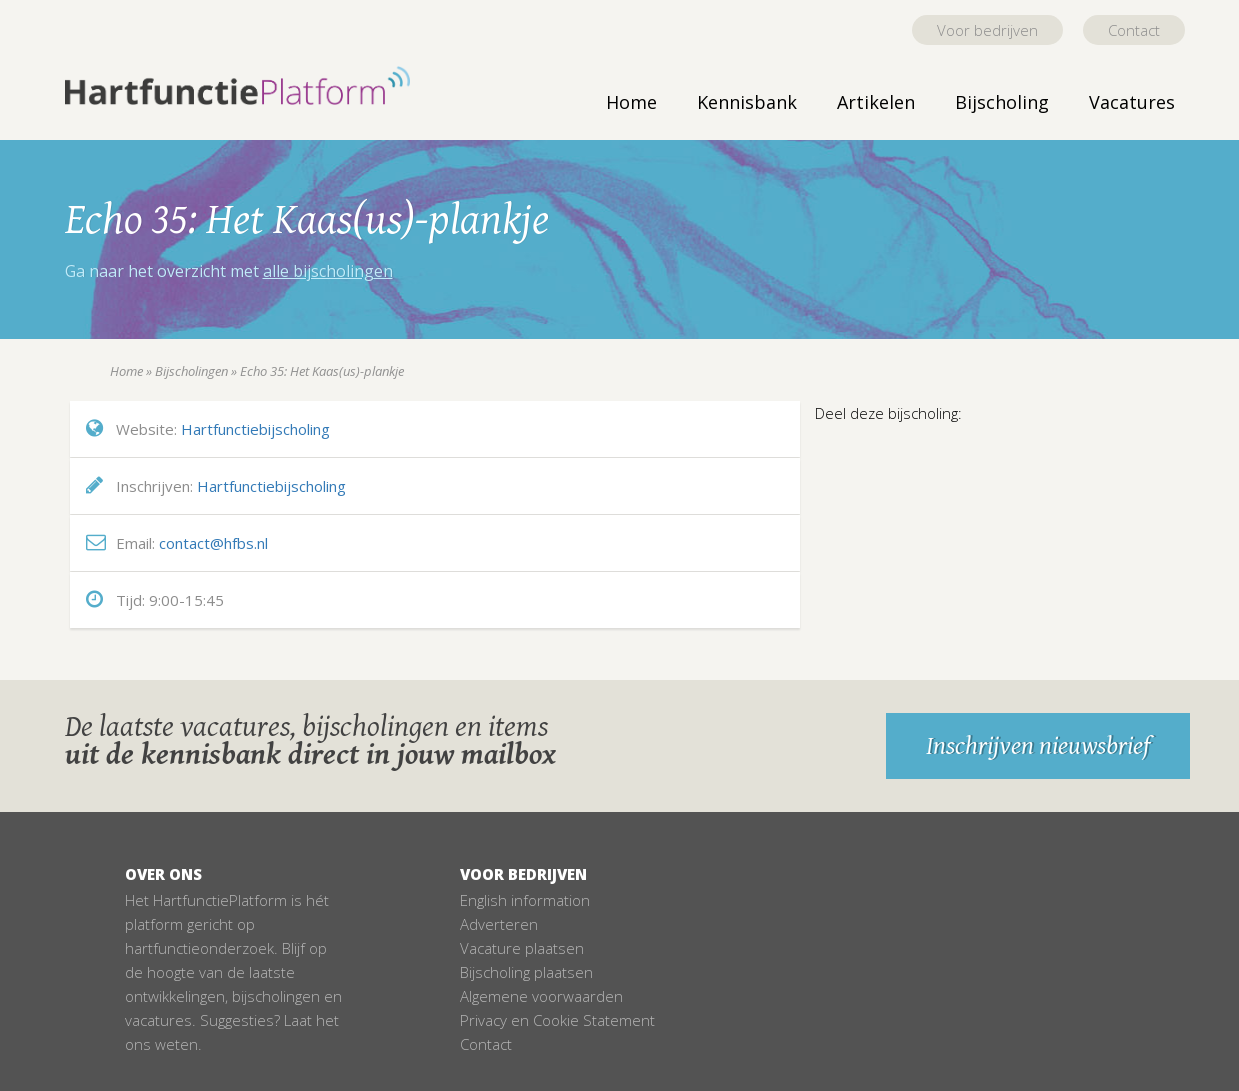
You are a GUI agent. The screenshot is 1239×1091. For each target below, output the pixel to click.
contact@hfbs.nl (213, 543)
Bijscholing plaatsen (526, 972)
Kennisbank (747, 102)
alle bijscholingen (328, 271)
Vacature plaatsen (522, 948)
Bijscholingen (191, 371)
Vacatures (1132, 102)
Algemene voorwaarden (541, 996)
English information (525, 900)
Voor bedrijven (987, 30)
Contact (1134, 30)
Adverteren (499, 924)
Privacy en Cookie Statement (557, 1020)
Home (631, 102)
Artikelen (876, 102)
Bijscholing (1002, 102)
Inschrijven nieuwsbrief (1038, 746)
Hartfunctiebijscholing (255, 429)
